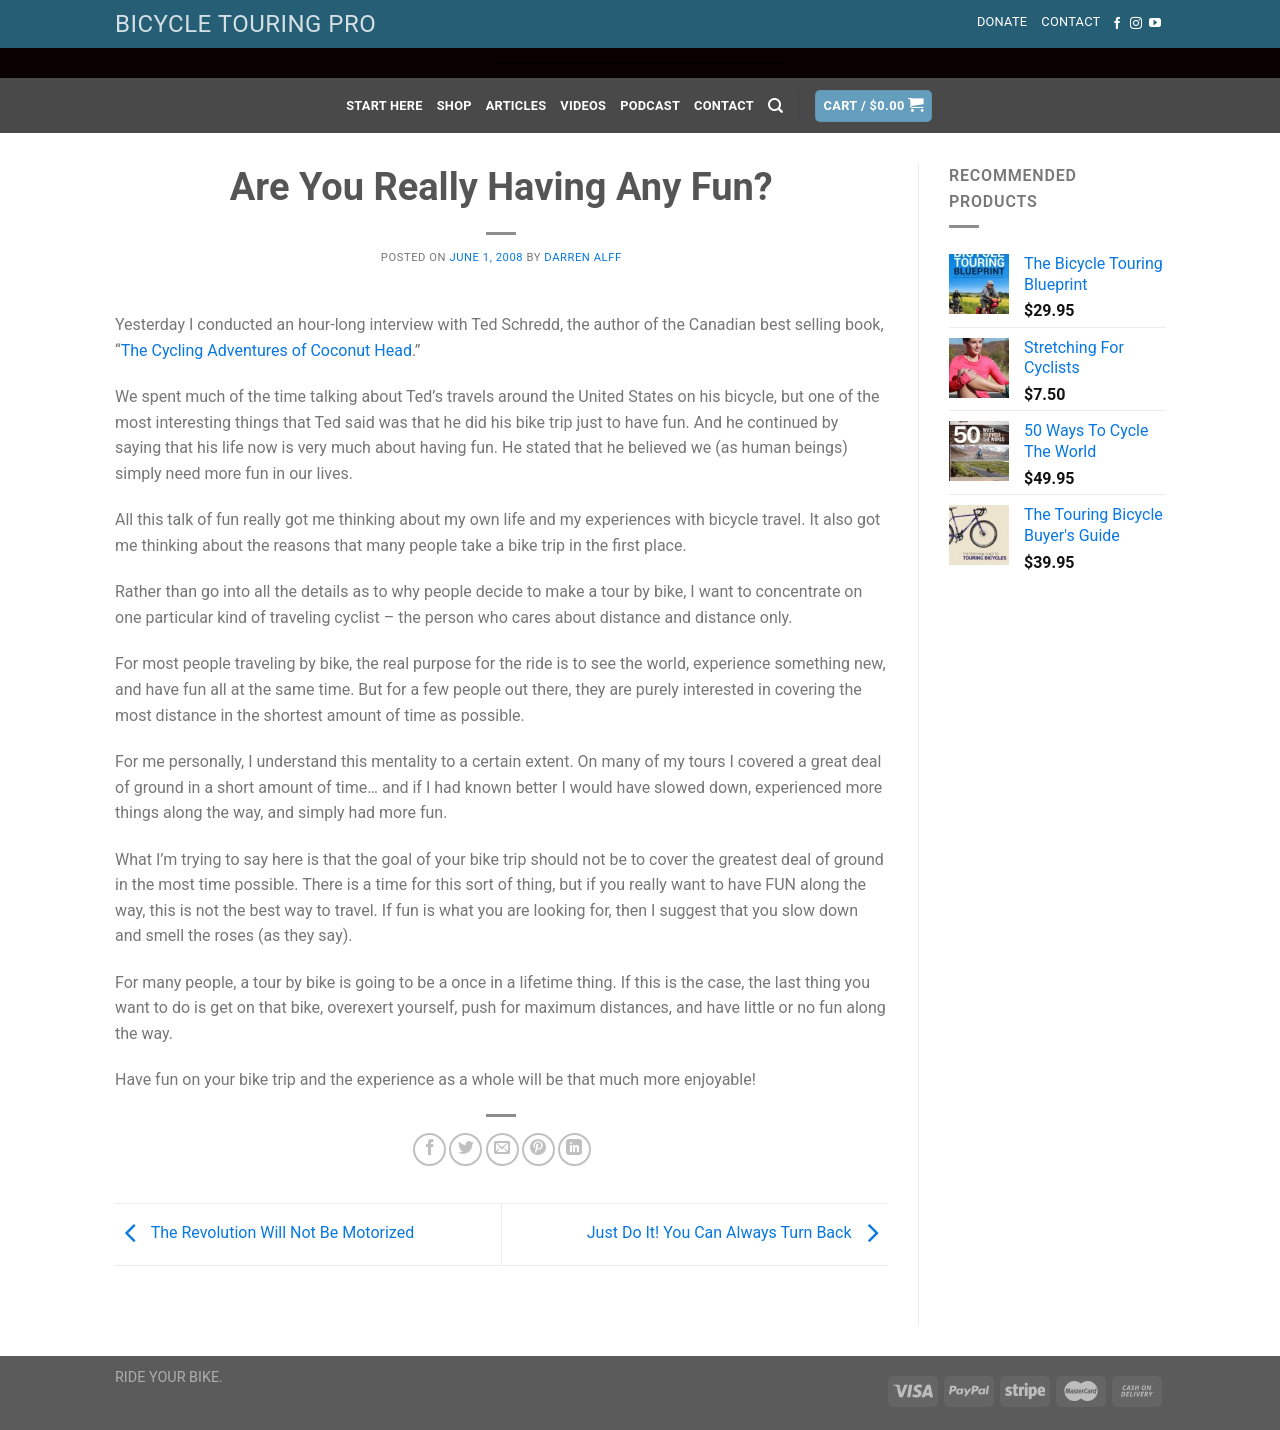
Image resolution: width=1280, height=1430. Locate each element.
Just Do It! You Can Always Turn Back (737, 1232)
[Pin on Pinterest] (538, 1149)
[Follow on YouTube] (1155, 24)
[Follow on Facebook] (1117, 24)
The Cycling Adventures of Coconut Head (266, 350)
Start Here (384, 105)
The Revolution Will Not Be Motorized (264, 1232)
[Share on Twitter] (465, 1149)
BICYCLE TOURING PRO (245, 24)
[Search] (775, 106)
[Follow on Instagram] (1136, 24)
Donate (1002, 21)
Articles (516, 105)
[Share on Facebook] (429, 1149)
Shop (454, 105)
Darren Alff (582, 257)
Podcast (650, 105)
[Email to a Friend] (502, 1149)
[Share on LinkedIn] (574, 1149)
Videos (583, 105)
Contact (1070, 21)
